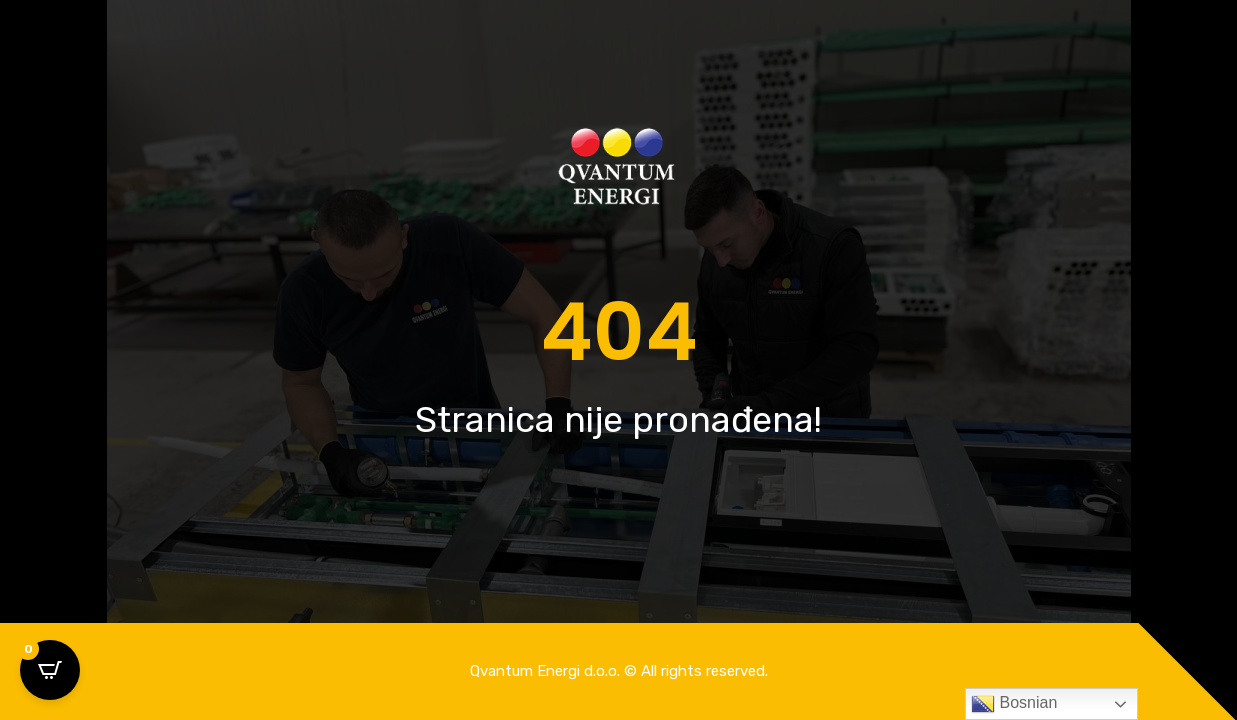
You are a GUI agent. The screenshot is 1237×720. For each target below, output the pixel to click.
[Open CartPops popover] (50, 670)
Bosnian (1014, 704)
